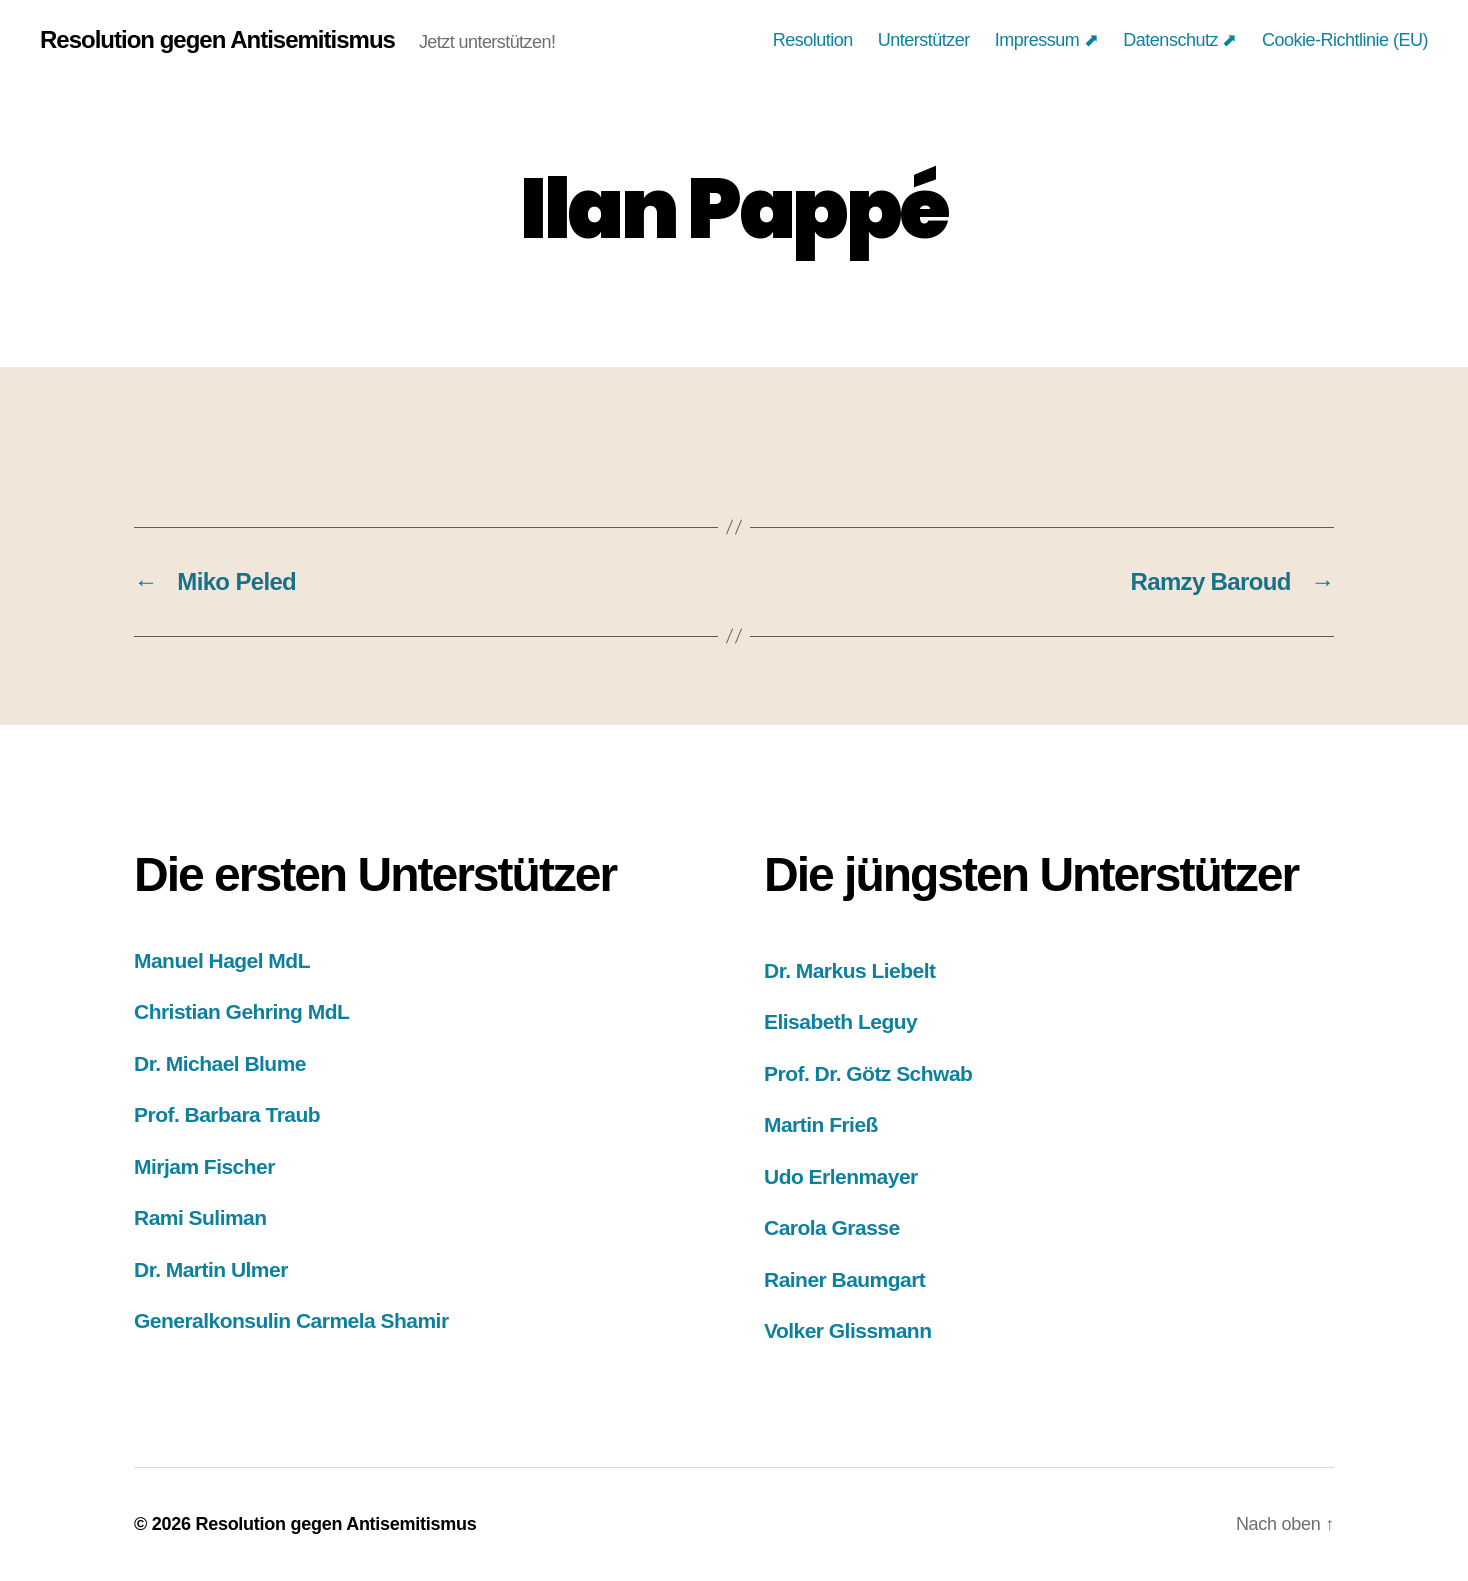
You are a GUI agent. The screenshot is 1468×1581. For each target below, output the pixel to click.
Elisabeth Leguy (840, 1021)
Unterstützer (924, 40)
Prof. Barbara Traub (227, 1114)
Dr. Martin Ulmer (211, 1269)
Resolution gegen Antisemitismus (217, 40)
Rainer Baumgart (844, 1279)
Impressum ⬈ (1047, 40)
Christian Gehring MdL (241, 1011)
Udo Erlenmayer (841, 1176)
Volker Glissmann (847, 1330)
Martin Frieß (821, 1124)
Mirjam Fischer (204, 1166)
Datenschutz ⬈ (1180, 40)
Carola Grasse (832, 1227)
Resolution (813, 40)
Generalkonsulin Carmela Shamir (291, 1320)
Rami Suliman (200, 1217)
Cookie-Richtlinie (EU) (1345, 40)
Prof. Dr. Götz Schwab (868, 1073)
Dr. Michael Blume (220, 1063)
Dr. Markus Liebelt (849, 970)
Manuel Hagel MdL (222, 960)
